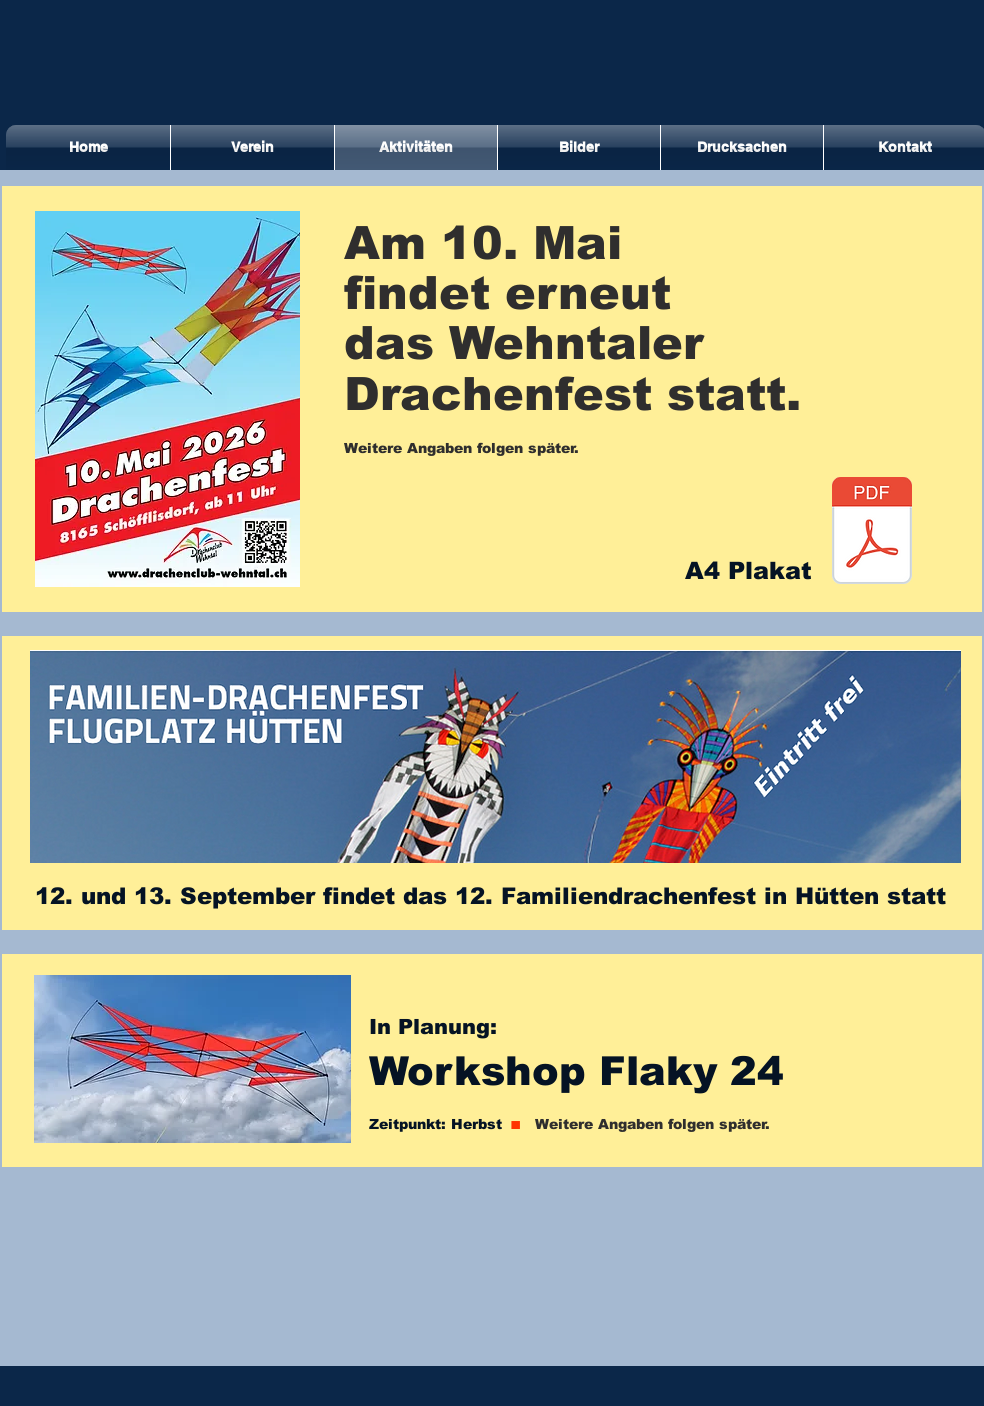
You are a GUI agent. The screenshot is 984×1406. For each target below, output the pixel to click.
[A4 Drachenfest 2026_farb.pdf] (872, 533)
